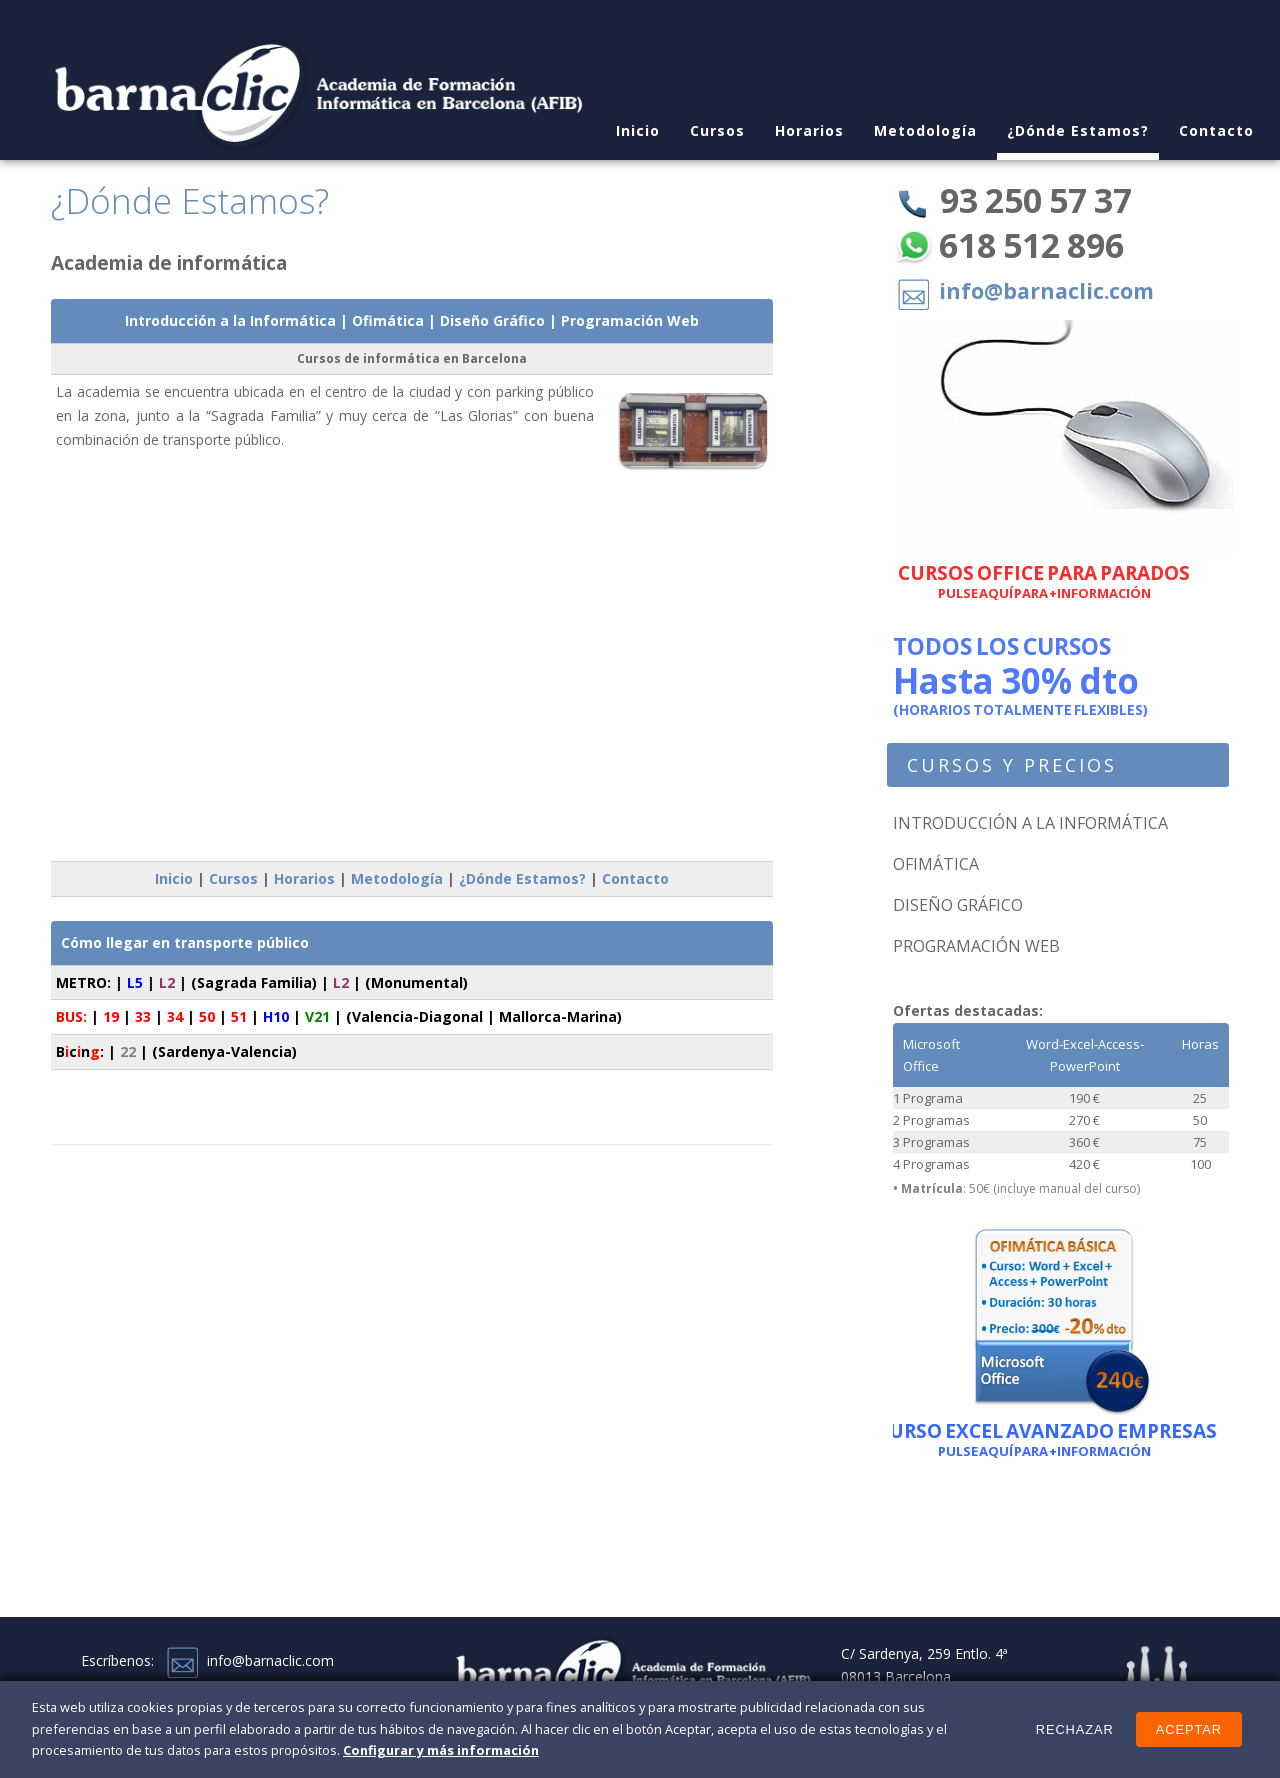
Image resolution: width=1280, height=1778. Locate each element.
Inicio (174, 878)
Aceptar (1189, 1729)
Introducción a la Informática (230, 320)
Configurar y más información (441, 1750)
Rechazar (1075, 1729)
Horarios (809, 130)
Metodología (925, 130)
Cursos (717, 130)
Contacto (1216, 130)
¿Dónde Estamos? (1078, 130)
